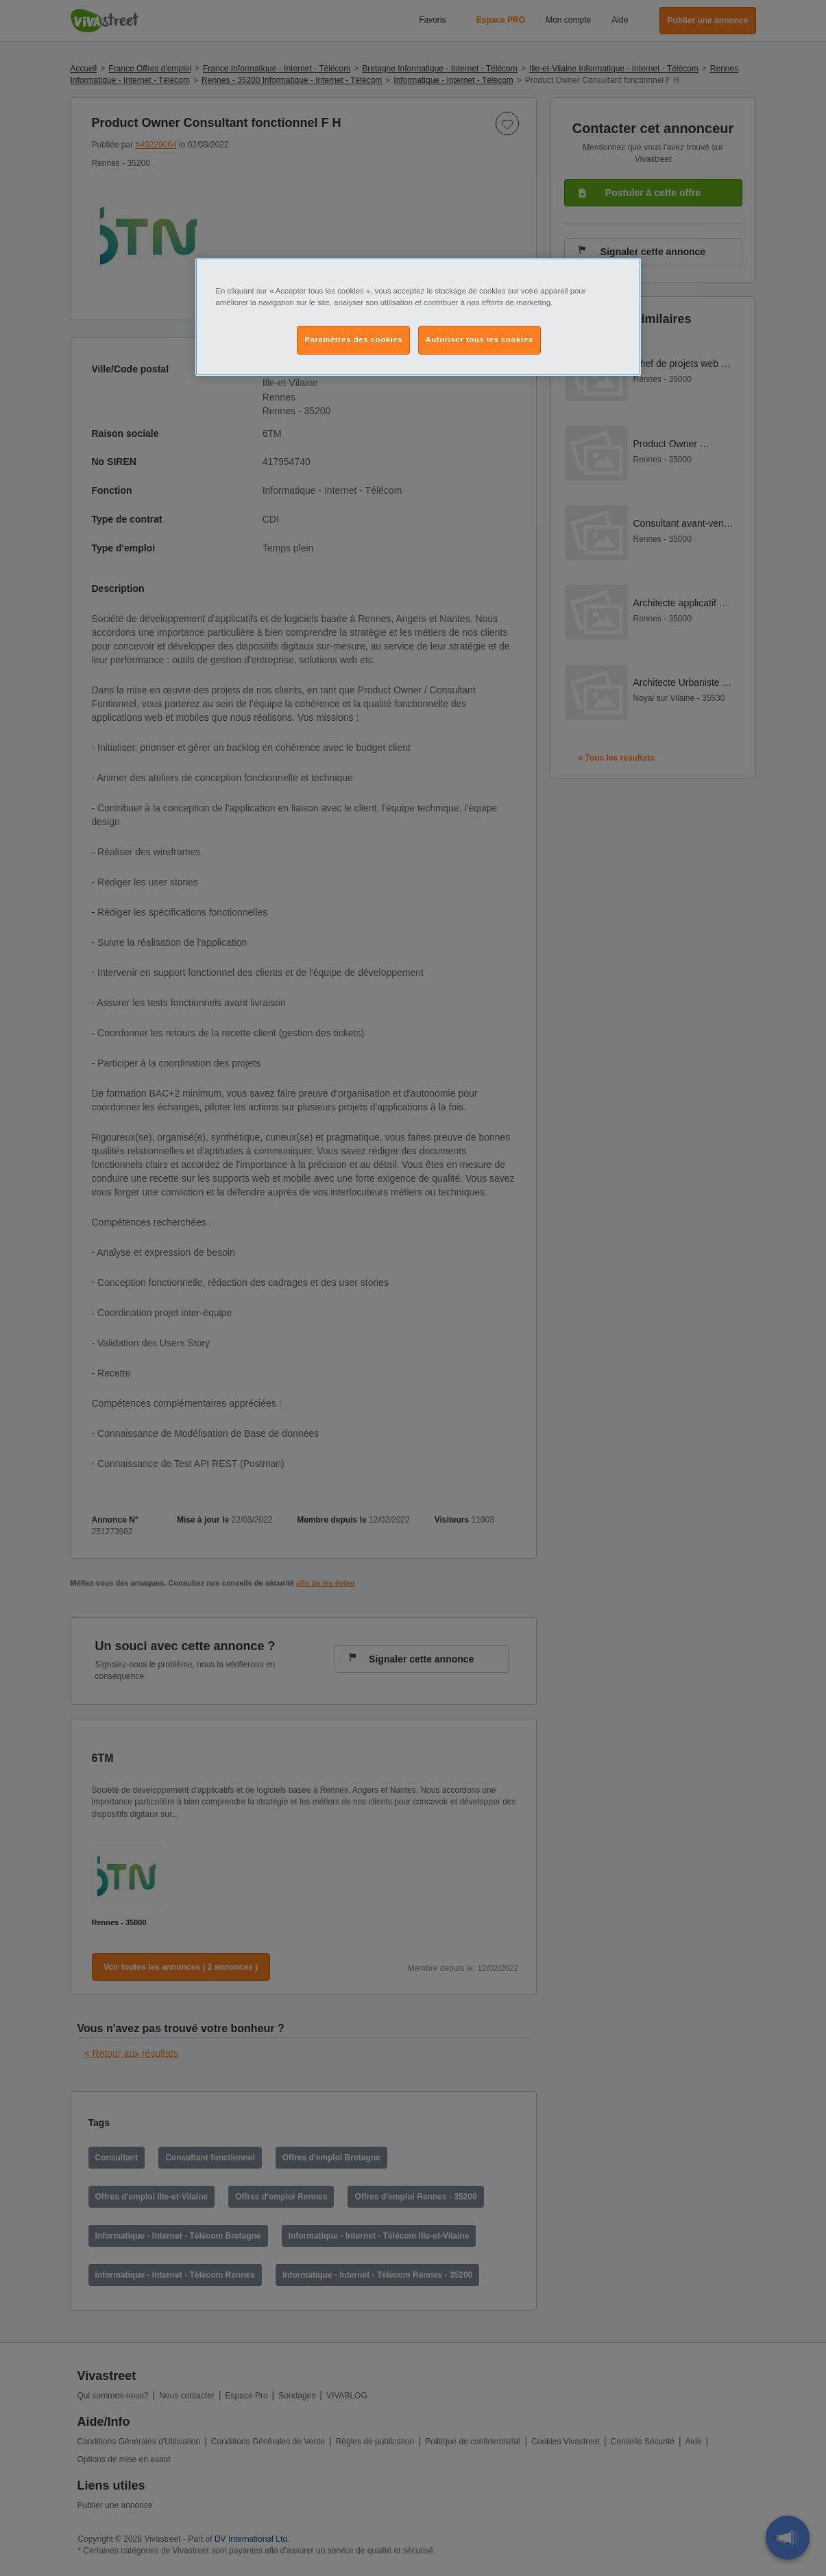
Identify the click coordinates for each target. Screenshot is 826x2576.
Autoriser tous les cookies (479, 339)
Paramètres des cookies (353, 339)
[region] (418, 317)
